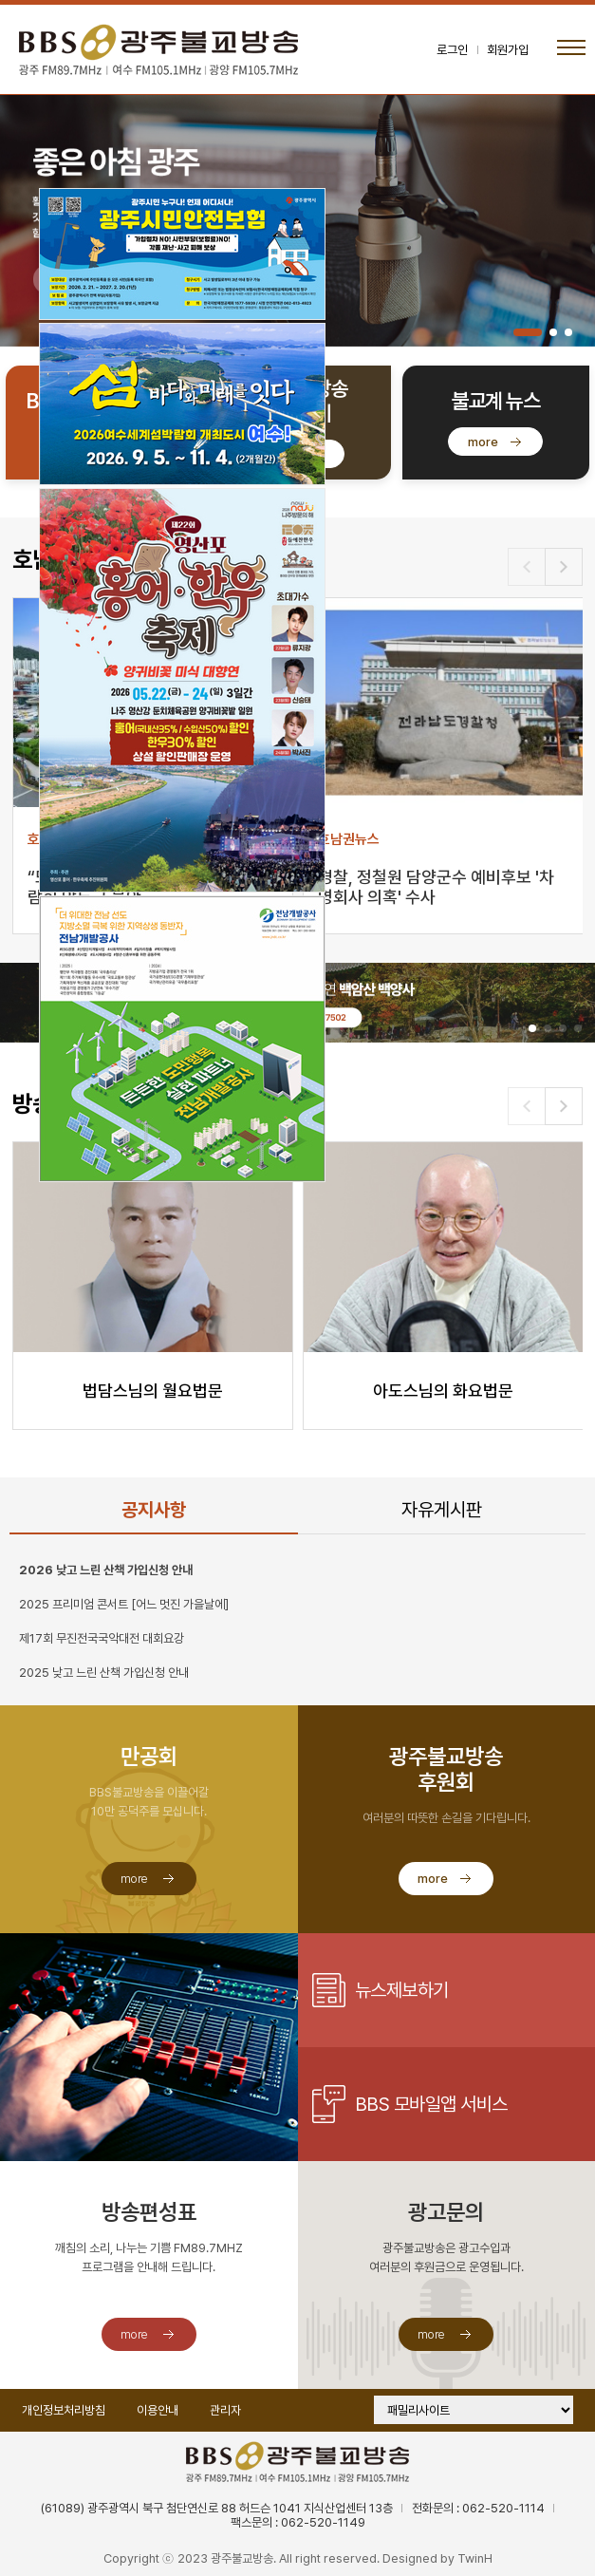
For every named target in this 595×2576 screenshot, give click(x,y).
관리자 (225, 2410)
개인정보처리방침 (63, 2410)
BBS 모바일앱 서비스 (431, 2104)
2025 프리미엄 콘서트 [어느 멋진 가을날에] (124, 1604)
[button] (527, 332)
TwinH (475, 2558)
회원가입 (508, 50)
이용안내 (157, 2410)
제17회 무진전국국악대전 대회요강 (101, 1638)
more (483, 442)
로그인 (452, 50)
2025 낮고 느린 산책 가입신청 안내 (104, 1672)
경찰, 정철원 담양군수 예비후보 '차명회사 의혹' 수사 (436, 887)
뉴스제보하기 (402, 1990)
